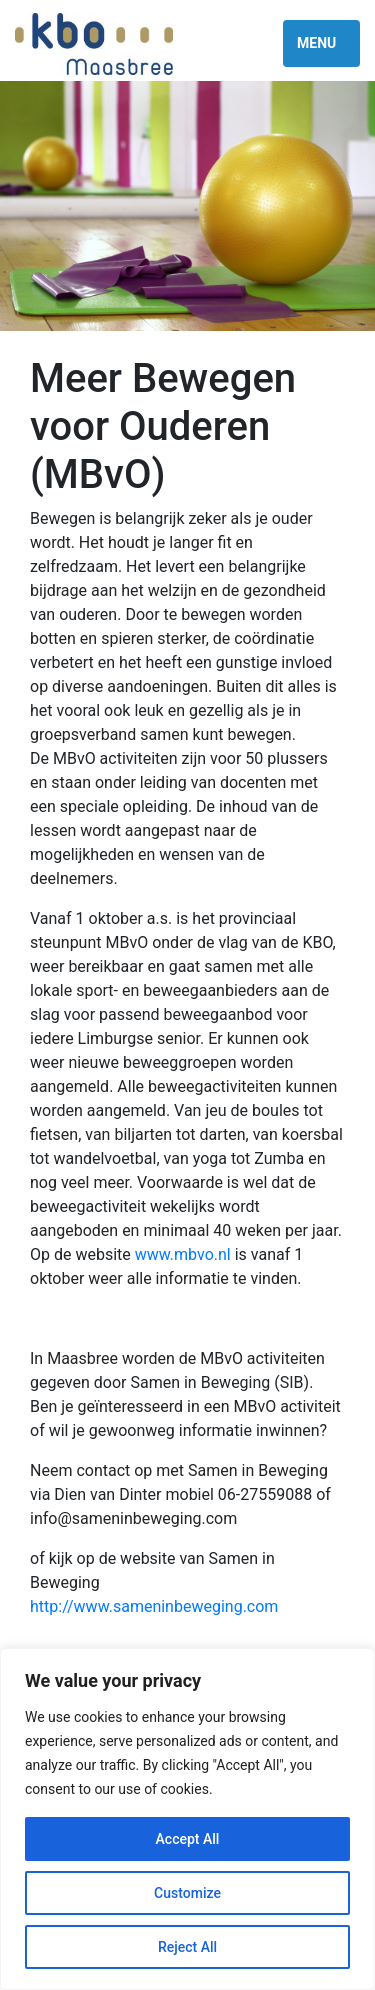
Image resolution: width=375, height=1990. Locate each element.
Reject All (187, 1947)
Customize (187, 1893)
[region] (187, 1819)
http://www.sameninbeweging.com (154, 1606)
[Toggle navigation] (321, 43)
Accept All (188, 1839)
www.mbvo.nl (183, 1254)
